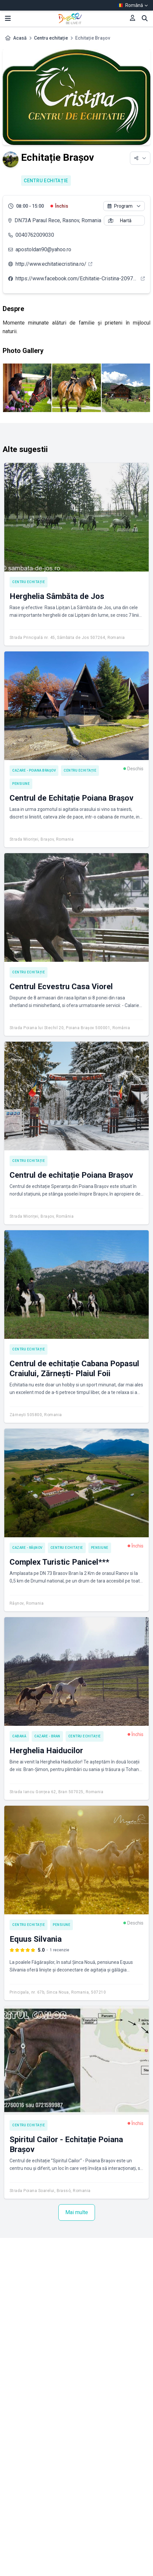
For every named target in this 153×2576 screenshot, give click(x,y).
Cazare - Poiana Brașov (34, 770)
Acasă (20, 38)
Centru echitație (51, 38)
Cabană (19, 1736)
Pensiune (21, 783)
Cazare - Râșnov (27, 1547)
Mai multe (76, 2212)
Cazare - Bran (47, 1736)
